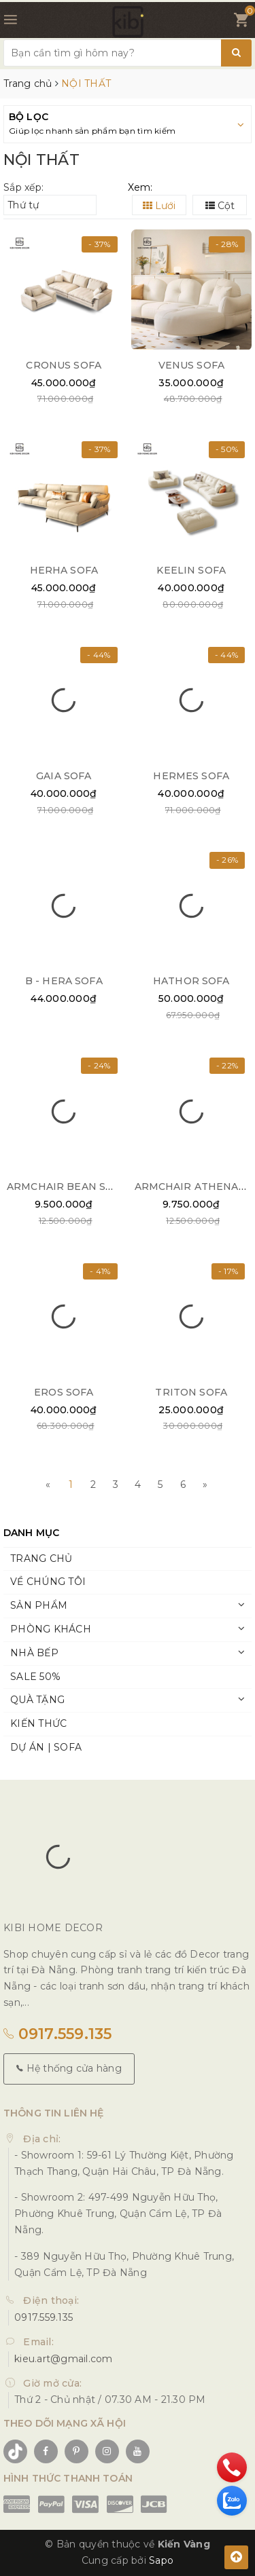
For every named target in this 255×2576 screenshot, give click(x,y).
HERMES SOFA (191, 776)
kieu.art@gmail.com (63, 2359)
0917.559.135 (57, 2034)
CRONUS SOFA (63, 365)
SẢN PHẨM (38, 1605)
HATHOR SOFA (191, 981)
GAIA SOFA (63, 776)
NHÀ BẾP (34, 1653)
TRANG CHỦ (41, 1558)
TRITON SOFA (191, 1392)
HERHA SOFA (64, 570)
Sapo (161, 2560)
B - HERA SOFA (64, 981)
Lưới (159, 206)
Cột (220, 206)
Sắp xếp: (23, 187)
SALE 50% (35, 1676)
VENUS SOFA (191, 365)
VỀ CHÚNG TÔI (48, 1581)
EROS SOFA (63, 1392)
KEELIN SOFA (191, 570)
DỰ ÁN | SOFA (46, 1747)
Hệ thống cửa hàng (69, 2068)
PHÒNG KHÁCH (50, 1629)
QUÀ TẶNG (37, 1700)
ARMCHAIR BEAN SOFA (67, 1186)
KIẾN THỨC (38, 1723)
